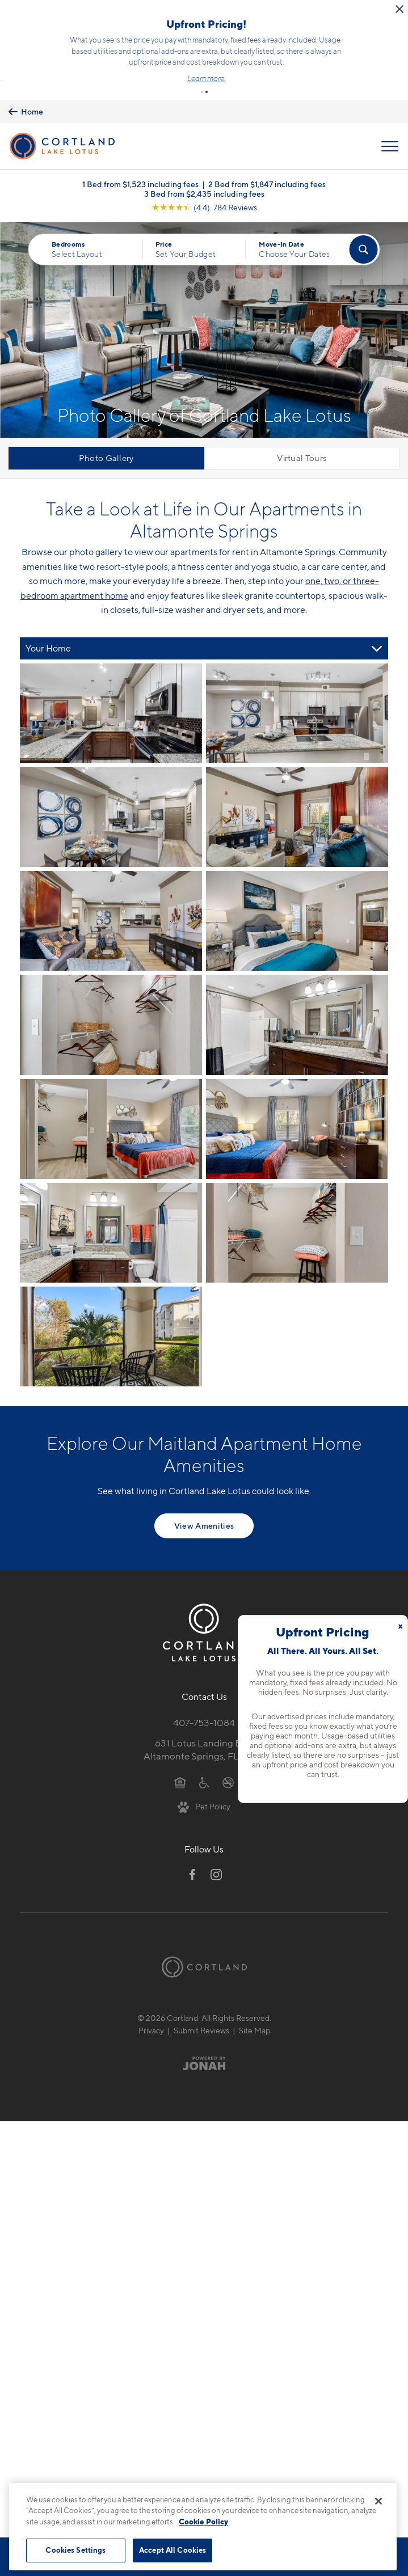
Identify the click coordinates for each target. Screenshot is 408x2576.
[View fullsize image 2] (111, 794)
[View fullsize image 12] (111, 1313)
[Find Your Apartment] (364, 226)
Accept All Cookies (172, 2549)
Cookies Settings (75, 2549)
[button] (202, 68)
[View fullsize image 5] (297, 898)
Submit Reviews (201, 2006)
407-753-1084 (204, 1699)
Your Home (48, 624)
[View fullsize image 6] (111, 1001)
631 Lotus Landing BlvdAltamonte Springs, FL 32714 (204, 1726)
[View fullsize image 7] (297, 1001)
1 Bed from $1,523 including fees (140, 161)
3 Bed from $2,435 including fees (204, 170)
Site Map (254, 2006)
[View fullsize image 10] (111, 1209)
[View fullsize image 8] (111, 1105)
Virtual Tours (301, 435)
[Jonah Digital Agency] (204, 2039)
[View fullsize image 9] (297, 1105)
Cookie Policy (203, 2521)
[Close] (378, 2501)
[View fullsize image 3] (297, 794)
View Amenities (204, 1502)
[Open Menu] (389, 122)
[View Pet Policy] (204, 1782)
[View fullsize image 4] (111, 898)
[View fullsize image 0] (111, 689)
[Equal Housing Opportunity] (180, 1758)
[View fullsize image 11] (297, 1209)
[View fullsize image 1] (297, 689)
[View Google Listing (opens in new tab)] (204, 184)
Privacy (151, 2006)
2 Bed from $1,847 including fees (267, 161)
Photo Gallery (106, 435)
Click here (81, 47)
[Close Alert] (245, 17)
